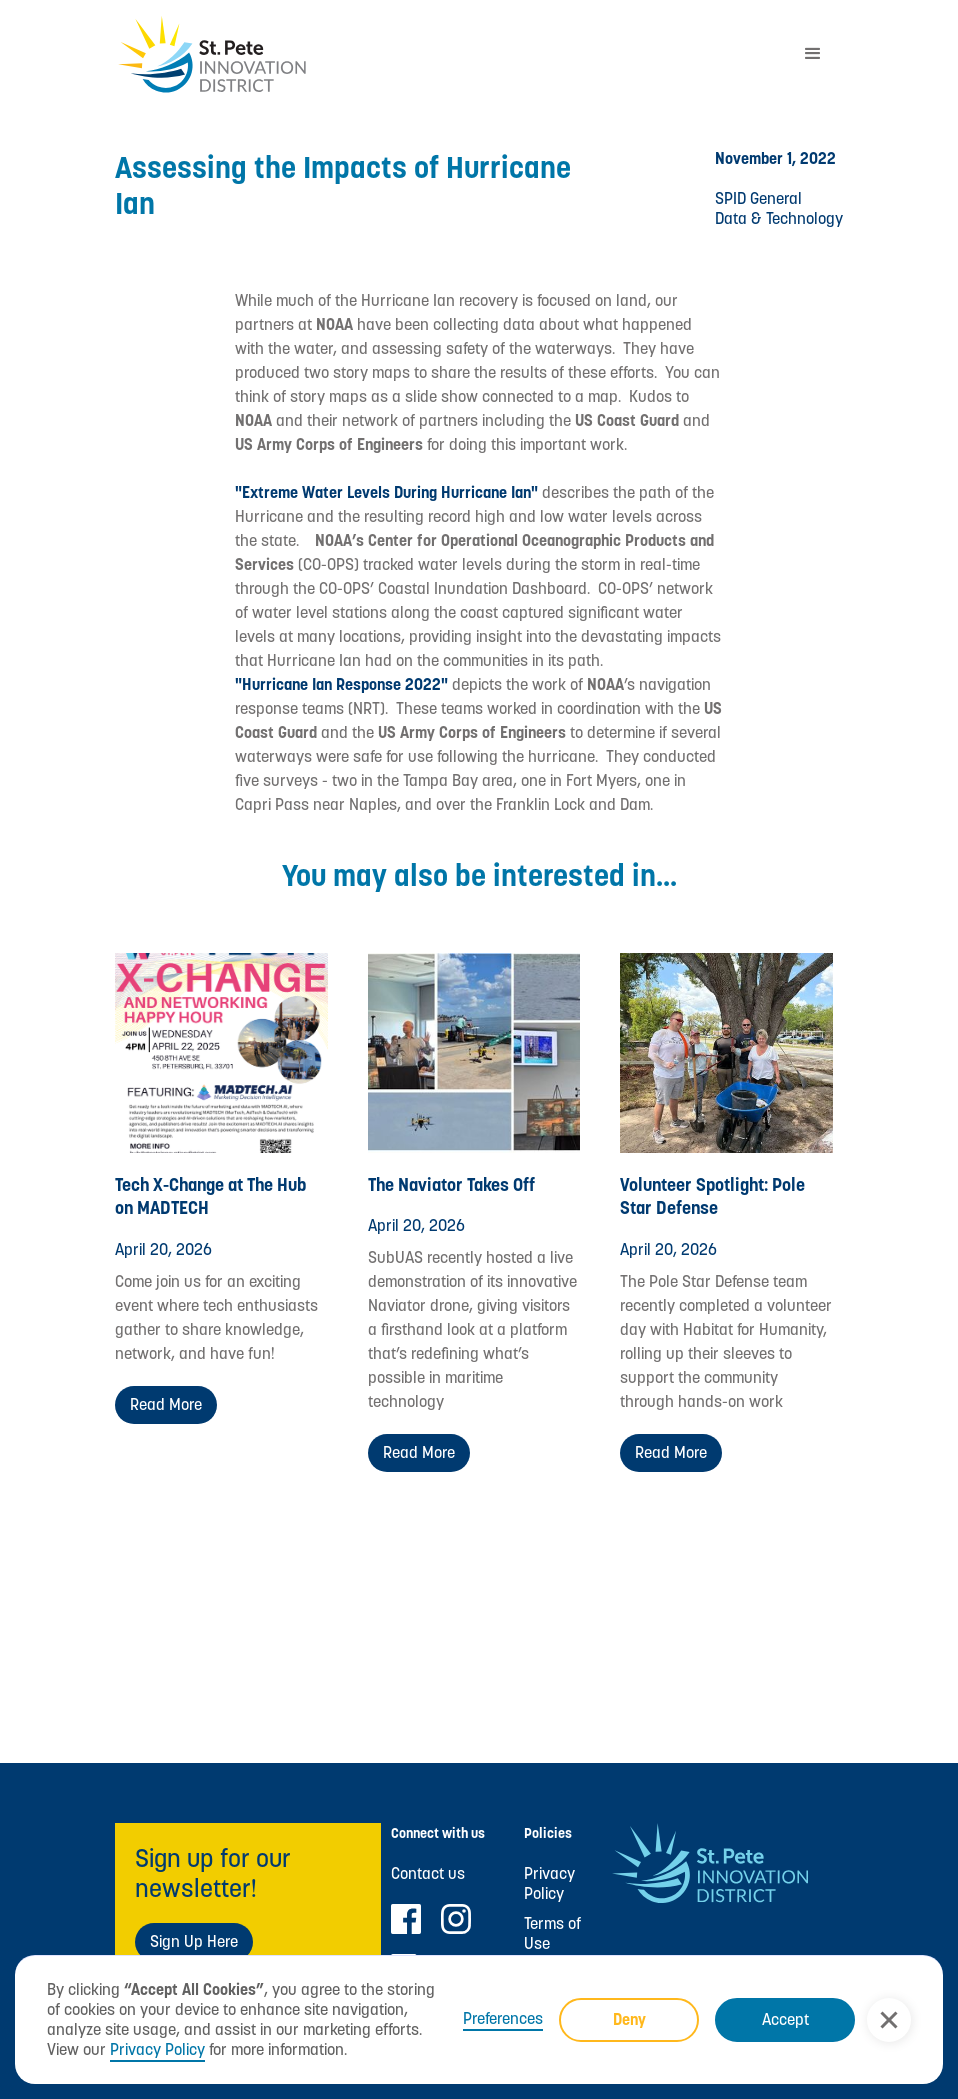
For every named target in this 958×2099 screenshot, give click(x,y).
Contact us (428, 1874)
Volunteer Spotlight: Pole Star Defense (712, 1196)
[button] (889, 2020)
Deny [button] (629, 2019)
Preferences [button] (503, 2019)
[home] (449, 54)
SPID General (758, 198)
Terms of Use (552, 1934)
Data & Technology (779, 218)
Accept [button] (785, 2019)
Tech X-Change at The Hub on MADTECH (210, 1196)
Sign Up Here (194, 1941)
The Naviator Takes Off (451, 1184)
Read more (166, 1404)
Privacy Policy (157, 2049)
